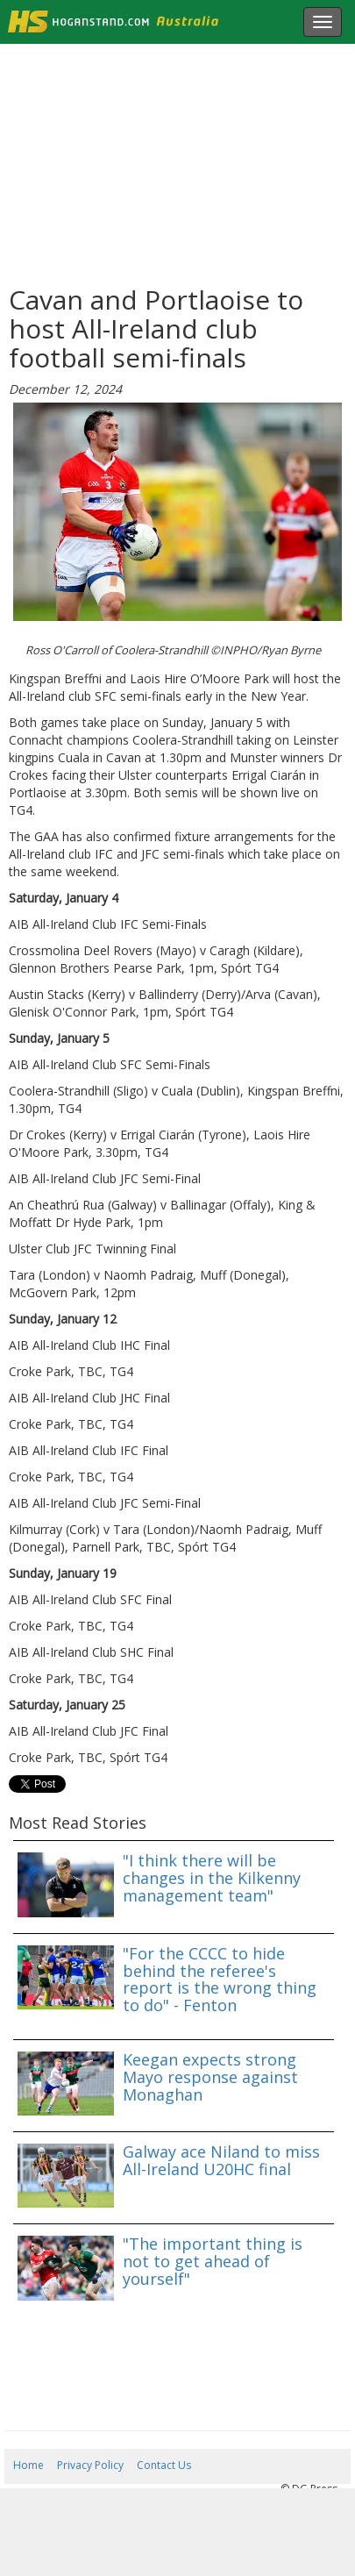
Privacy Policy (90, 2465)
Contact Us (164, 2465)
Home (28, 2465)
